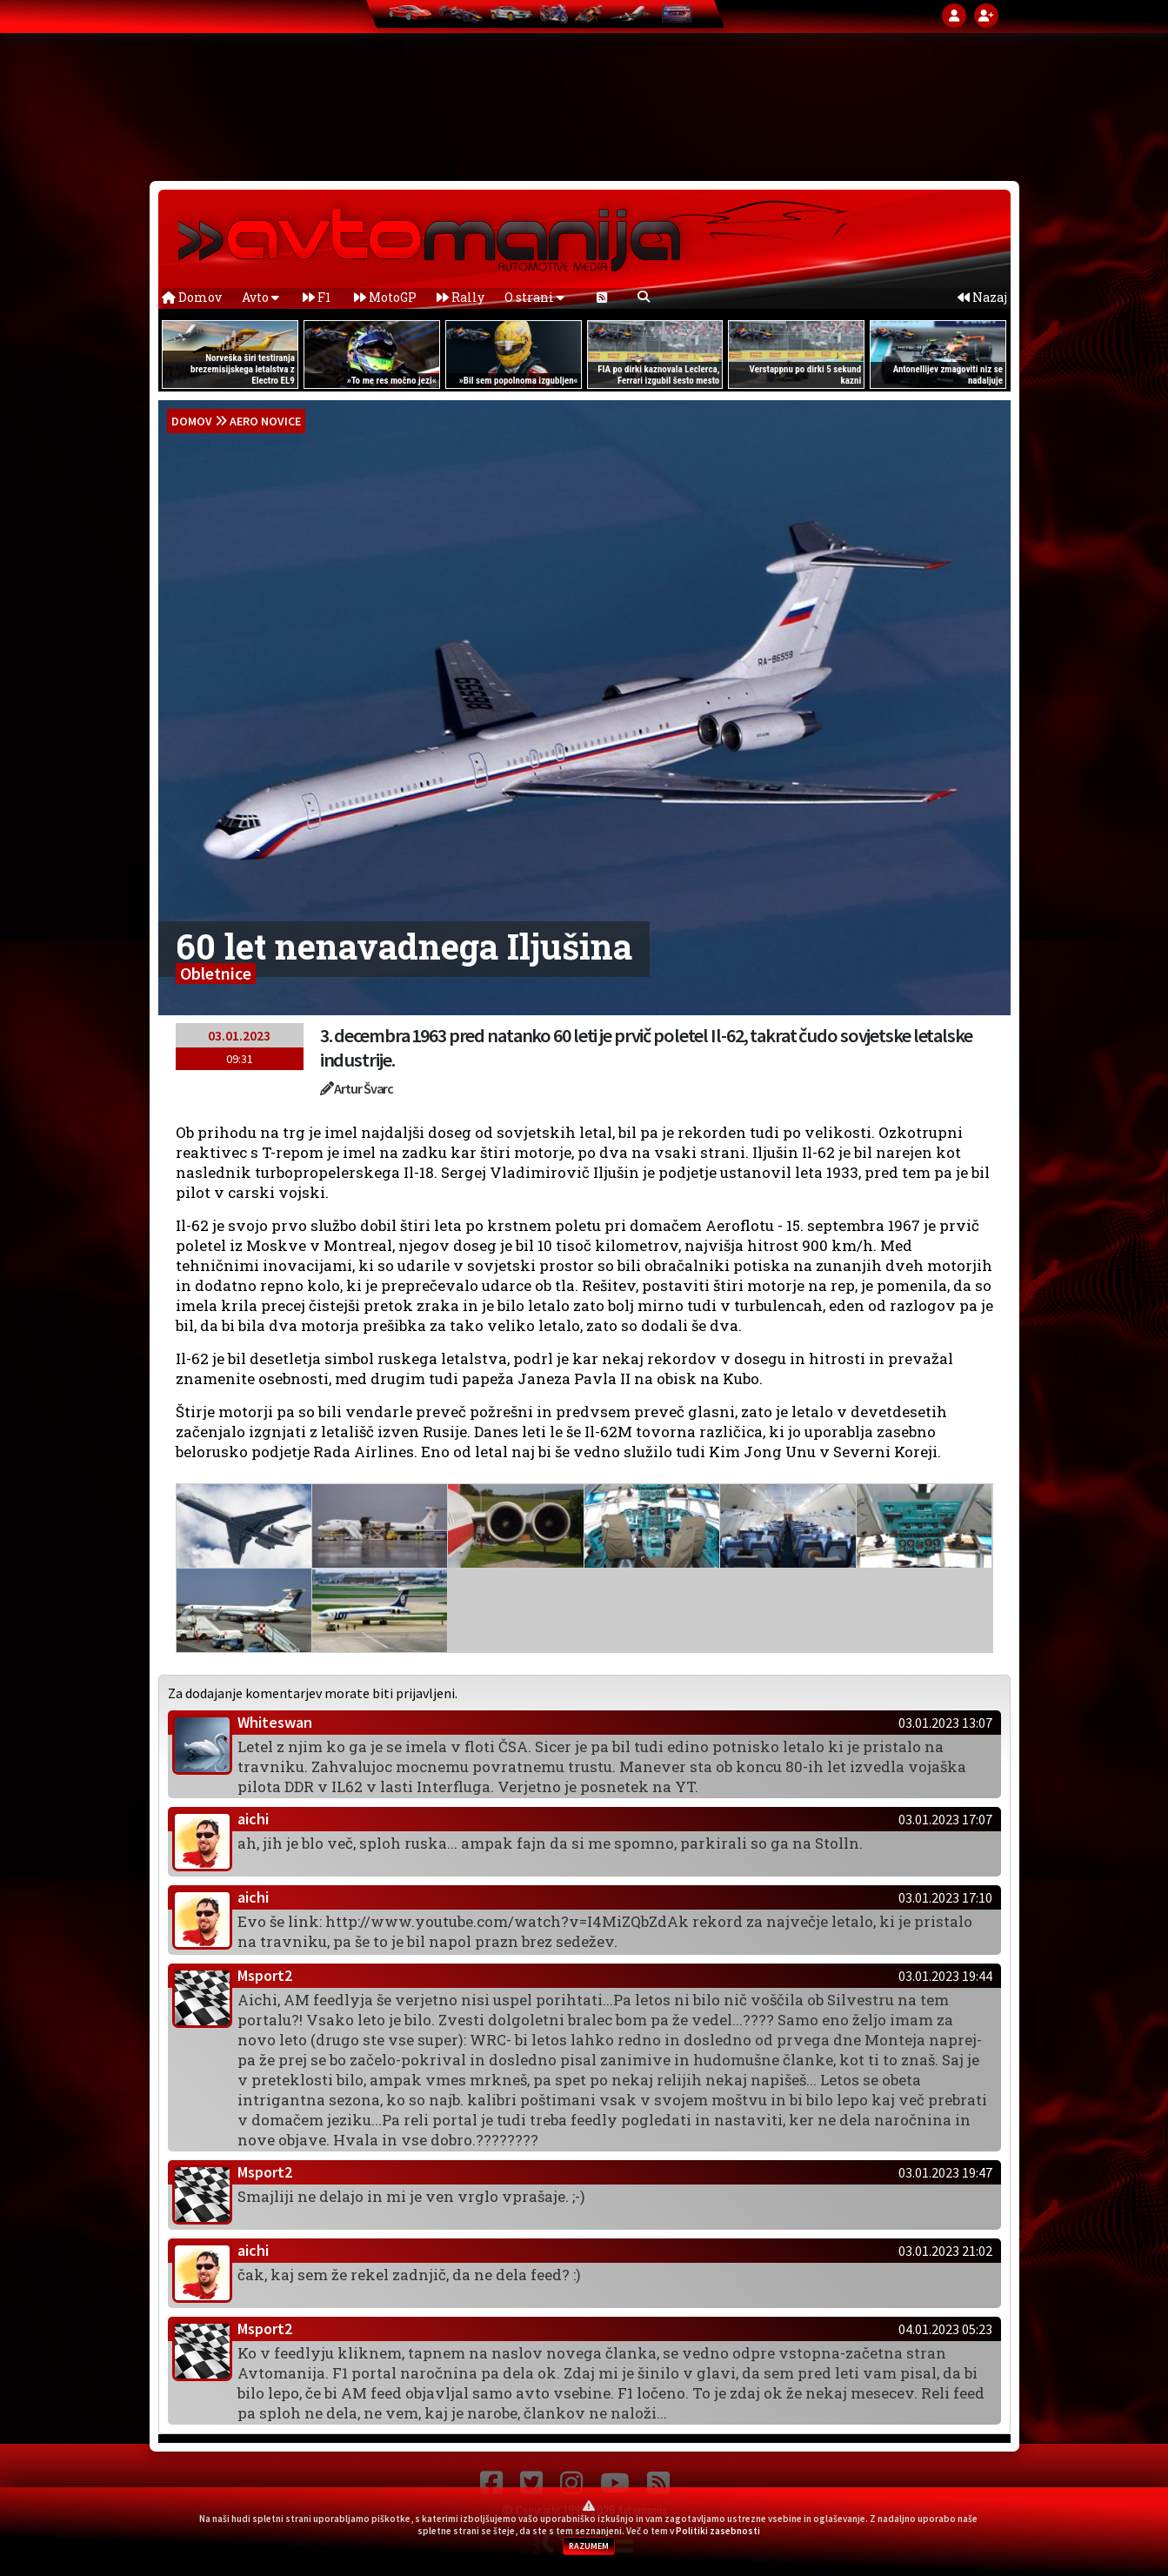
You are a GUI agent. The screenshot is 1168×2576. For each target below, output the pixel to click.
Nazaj (982, 297)
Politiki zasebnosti (718, 2531)
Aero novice (265, 421)
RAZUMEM (589, 2546)
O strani (534, 297)
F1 (316, 297)
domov (191, 421)
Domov (192, 297)
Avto (260, 297)
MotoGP (385, 297)
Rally (460, 297)
